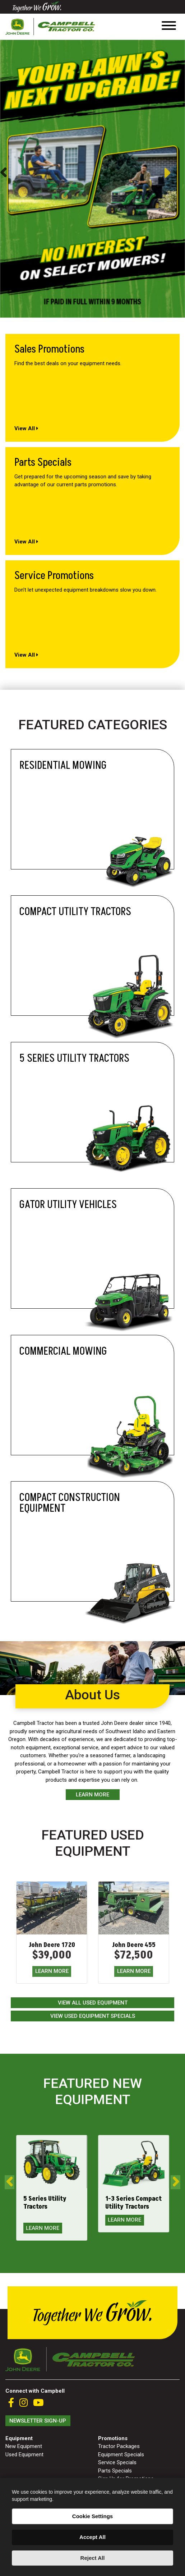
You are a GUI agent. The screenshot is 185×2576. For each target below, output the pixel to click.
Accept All (92, 2537)
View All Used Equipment (93, 2002)
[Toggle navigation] (169, 27)
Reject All (92, 2558)
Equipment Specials (121, 2454)
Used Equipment (24, 2454)
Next (174, 173)
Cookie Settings (92, 2516)
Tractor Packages (119, 2446)
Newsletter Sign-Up (37, 2420)
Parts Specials (115, 2470)
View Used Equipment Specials (92, 2016)
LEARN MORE (52, 1971)
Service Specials (117, 2462)
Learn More (92, 1794)
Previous (3, 173)
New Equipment (23, 2446)
